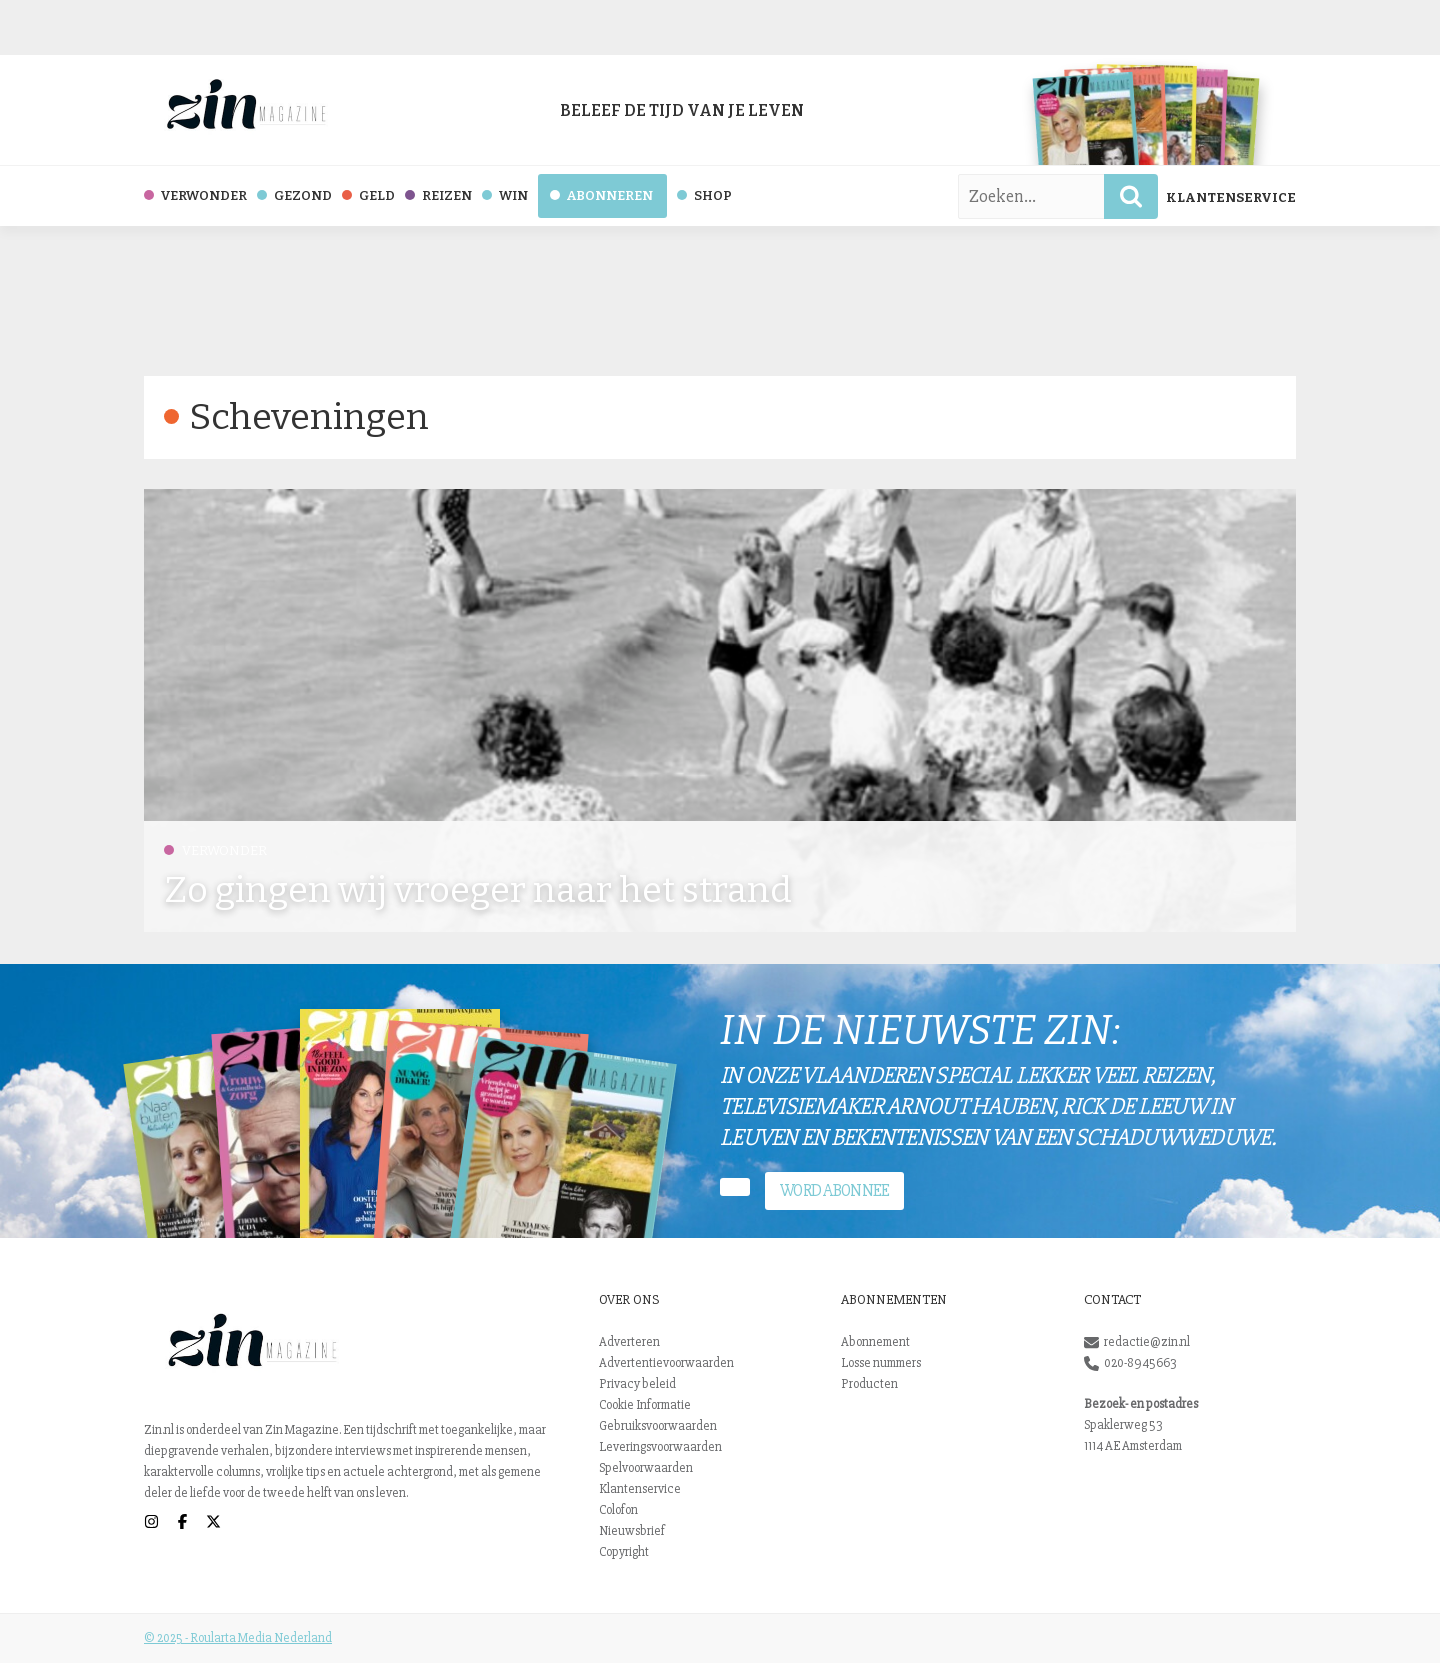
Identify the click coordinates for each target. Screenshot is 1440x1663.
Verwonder (215, 850)
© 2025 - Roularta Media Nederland (238, 1638)
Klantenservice (1231, 197)
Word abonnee (834, 1190)
